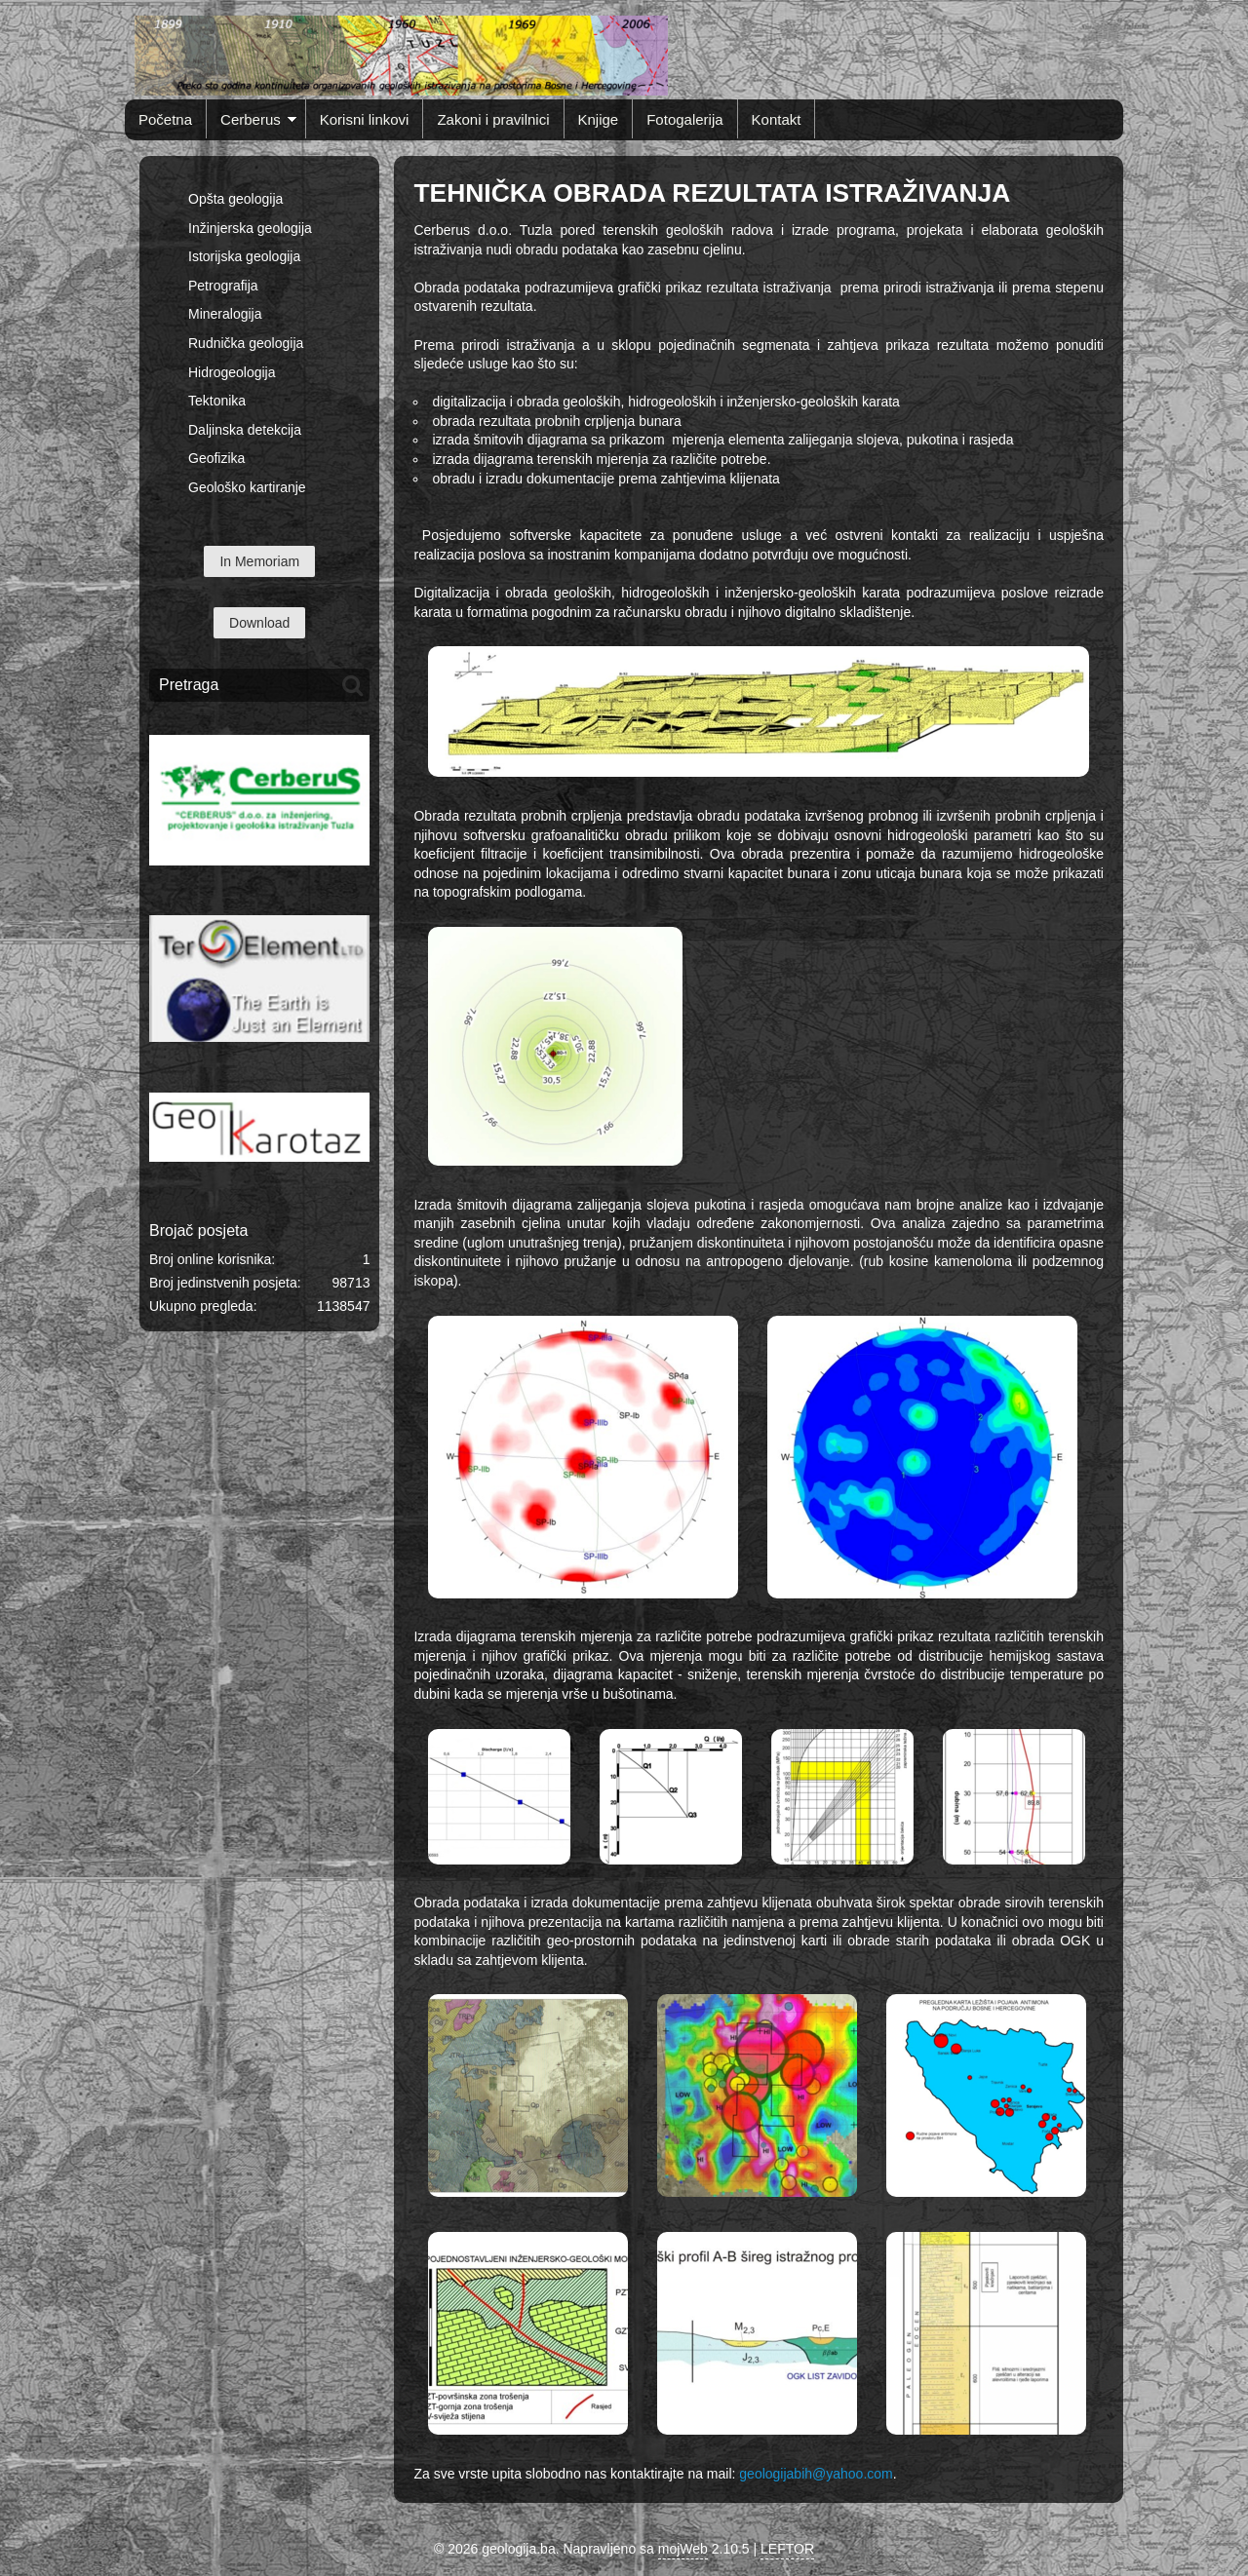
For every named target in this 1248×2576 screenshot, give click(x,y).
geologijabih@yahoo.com (815, 2473)
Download (259, 623)
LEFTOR (787, 2549)
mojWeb (683, 2549)
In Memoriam (259, 561)
